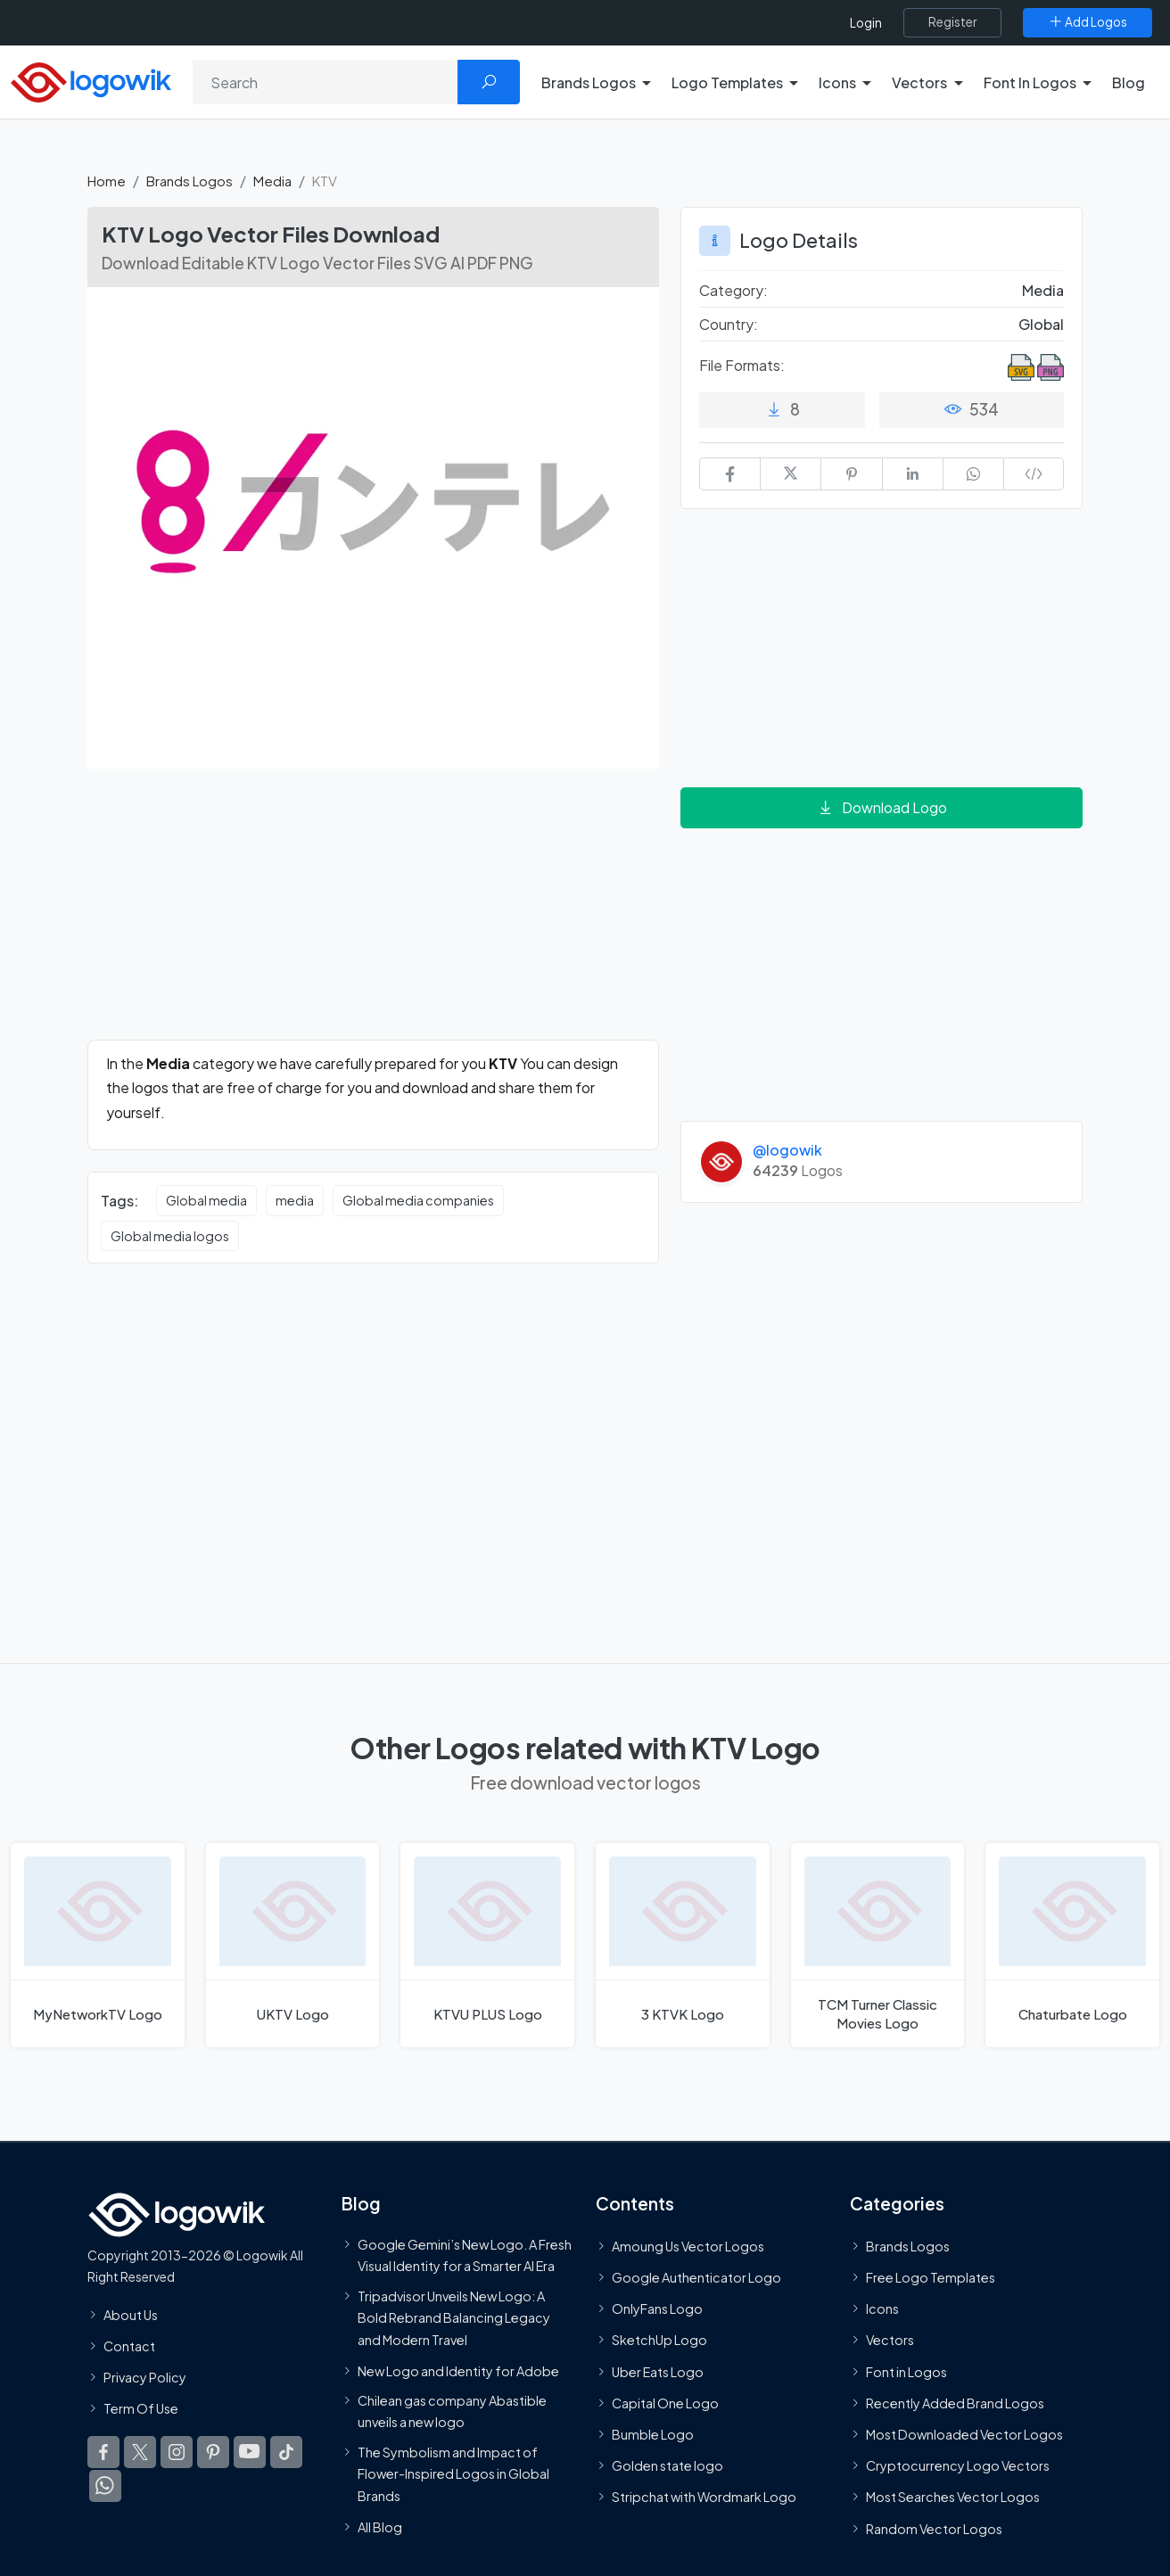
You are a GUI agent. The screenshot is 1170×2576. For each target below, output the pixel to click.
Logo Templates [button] (727, 82)
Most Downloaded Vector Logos (964, 2434)
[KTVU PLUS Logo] (487, 1945)
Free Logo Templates (930, 2277)
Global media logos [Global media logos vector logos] (170, 1236)
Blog (1128, 82)
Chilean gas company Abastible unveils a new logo (452, 2411)
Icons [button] (837, 82)
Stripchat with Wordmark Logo (704, 2497)
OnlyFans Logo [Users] (657, 2308)
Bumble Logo (653, 2434)
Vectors (890, 2340)
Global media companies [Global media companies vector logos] (418, 1200)
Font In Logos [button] (1030, 82)
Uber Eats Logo (658, 2372)
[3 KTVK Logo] (683, 1945)
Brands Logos (189, 180)
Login (866, 22)
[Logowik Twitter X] (140, 2452)
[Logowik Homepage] (91, 79)
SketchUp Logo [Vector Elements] (659, 2340)
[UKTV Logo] (293, 1945)
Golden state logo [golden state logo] (667, 2465)
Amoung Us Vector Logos (688, 2246)
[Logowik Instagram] (177, 2452)
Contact (129, 2346)
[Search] (325, 82)
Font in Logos (906, 2372)
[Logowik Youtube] (250, 2452)
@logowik (787, 1149)
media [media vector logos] (295, 1200)
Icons (882, 2308)
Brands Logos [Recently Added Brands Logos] (908, 2246)
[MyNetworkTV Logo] (98, 1945)
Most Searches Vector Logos (953, 2497)
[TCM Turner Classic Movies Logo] (878, 1945)
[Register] (952, 22)
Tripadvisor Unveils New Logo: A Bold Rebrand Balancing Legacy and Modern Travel (454, 2317)
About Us (130, 2315)
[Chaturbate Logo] (1072, 1945)
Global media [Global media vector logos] (206, 1200)
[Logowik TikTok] (286, 2452)
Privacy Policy (144, 2377)
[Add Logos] (1087, 22)
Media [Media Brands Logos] (1043, 290)
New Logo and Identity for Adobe (458, 2371)
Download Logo (882, 807)
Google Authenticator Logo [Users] (696, 2277)
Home (106, 180)
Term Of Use (140, 2408)
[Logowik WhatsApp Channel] (105, 2486)
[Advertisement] (373, 915)
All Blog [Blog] (380, 2527)
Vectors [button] (919, 82)
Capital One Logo (665, 2403)
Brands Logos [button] (588, 82)
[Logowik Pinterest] (213, 2452)
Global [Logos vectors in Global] (1041, 324)
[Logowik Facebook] (103, 2452)
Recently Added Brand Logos (955, 2403)
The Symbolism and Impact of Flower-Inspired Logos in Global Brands (453, 2473)
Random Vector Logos (934, 2528)
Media (272, 180)
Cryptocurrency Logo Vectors (958, 2465)
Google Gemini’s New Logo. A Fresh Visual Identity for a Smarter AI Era (465, 2255)
